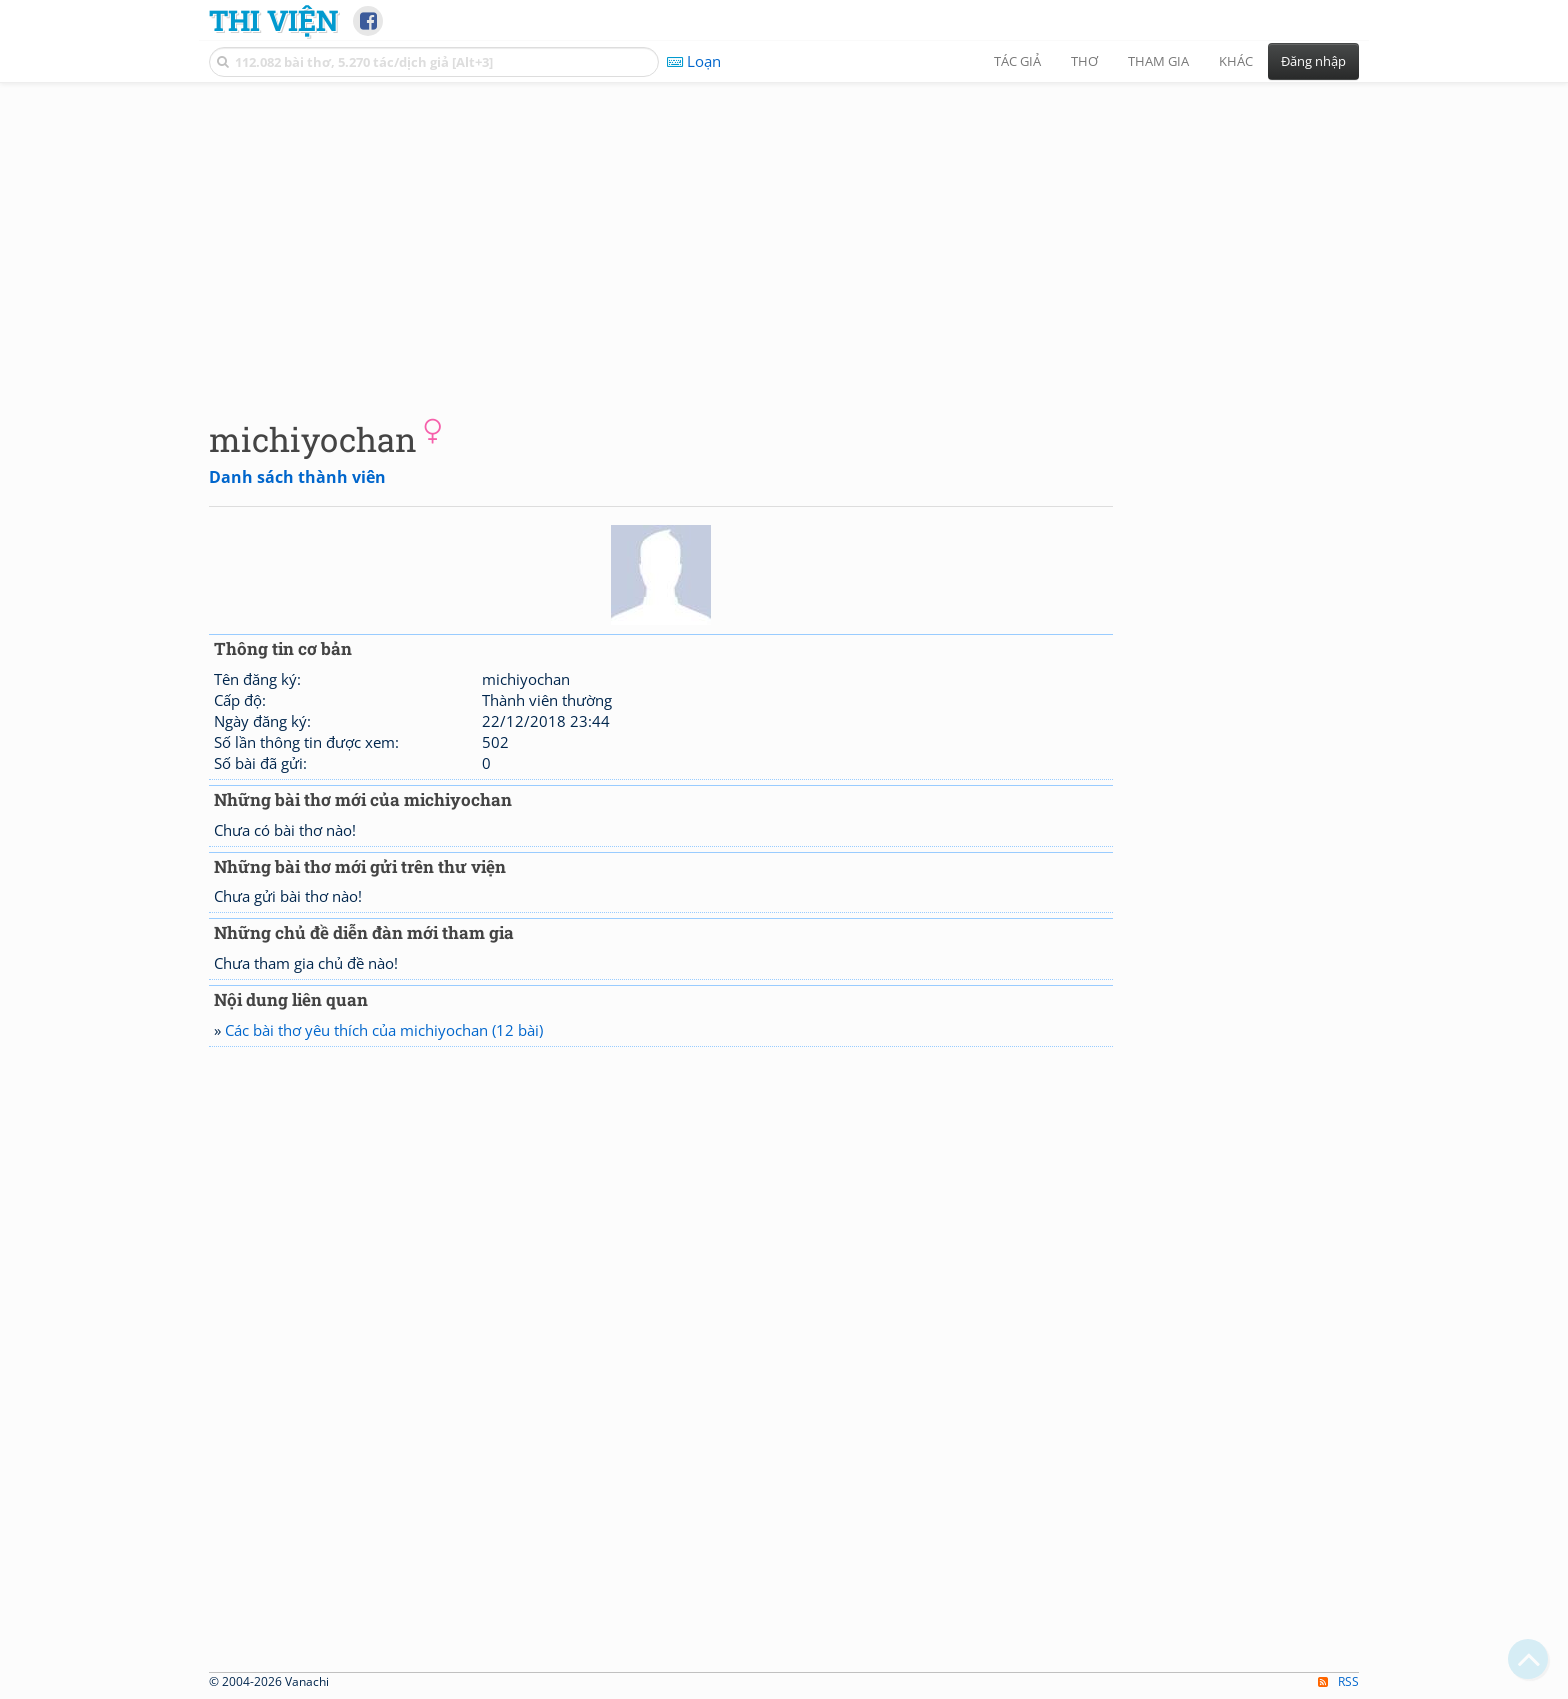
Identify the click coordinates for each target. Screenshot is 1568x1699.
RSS (1338, 1681)
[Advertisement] (784, 235)
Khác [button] (1236, 61)
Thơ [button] (1084, 61)
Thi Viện (273, 20)
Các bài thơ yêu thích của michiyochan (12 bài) (384, 1030)
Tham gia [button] (1158, 61)
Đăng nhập (1313, 61)
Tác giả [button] (1017, 61)
